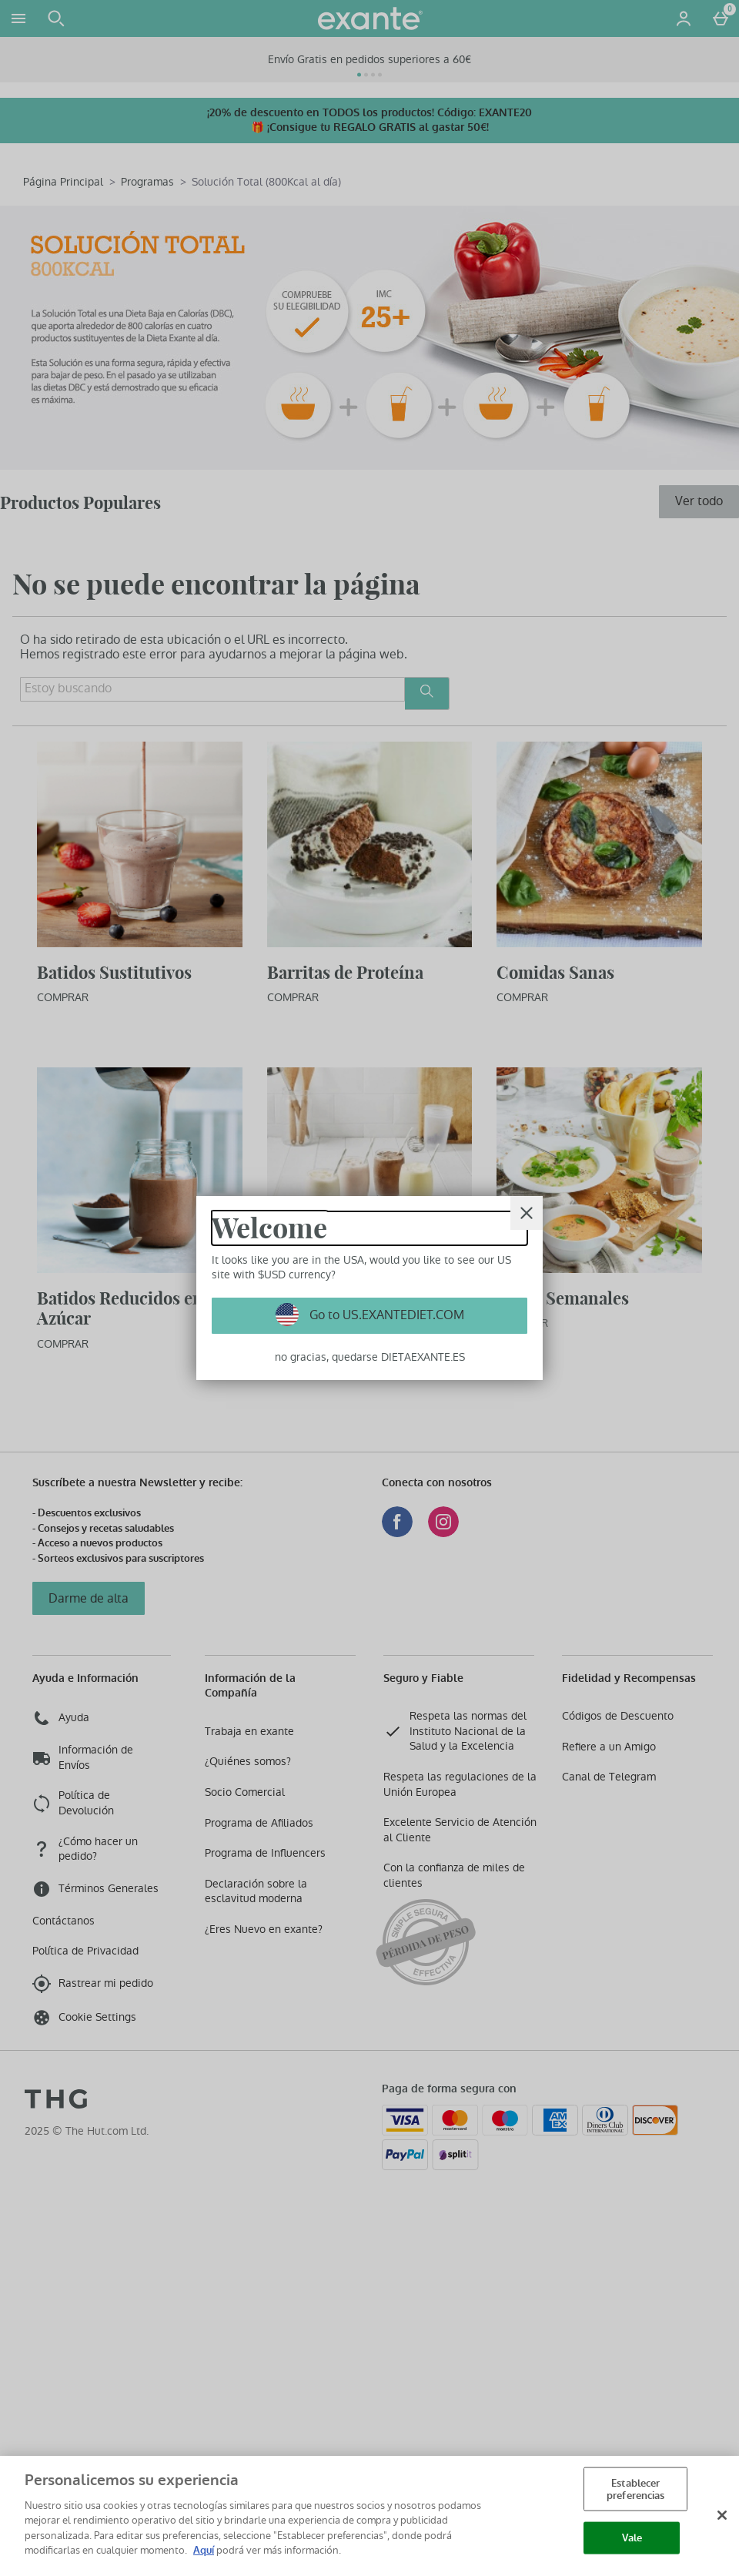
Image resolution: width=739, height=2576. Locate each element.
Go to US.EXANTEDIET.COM (385, 1315)
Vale (632, 2537)
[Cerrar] (526, 1213)
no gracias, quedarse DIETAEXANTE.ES (370, 1357)
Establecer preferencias (636, 2489)
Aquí (203, 2550)
